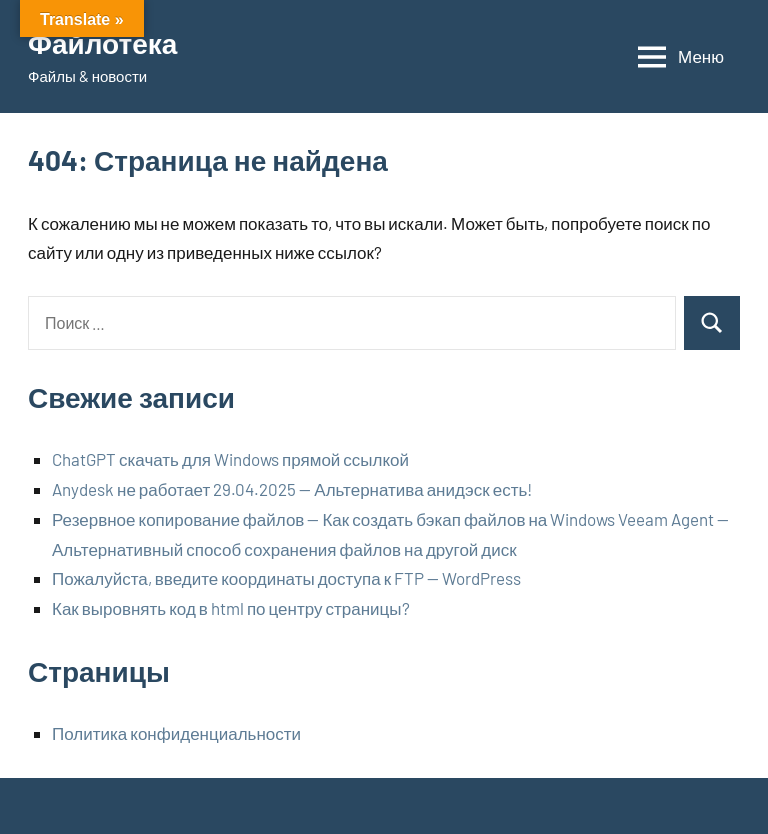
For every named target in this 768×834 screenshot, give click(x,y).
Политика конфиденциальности (176, 733)
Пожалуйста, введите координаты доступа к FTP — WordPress (286, 578)
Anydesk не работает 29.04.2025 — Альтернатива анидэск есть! (292, 489)
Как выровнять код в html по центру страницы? (231, 608)
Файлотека (102, 43)
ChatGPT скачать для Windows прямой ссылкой (230, 459)
